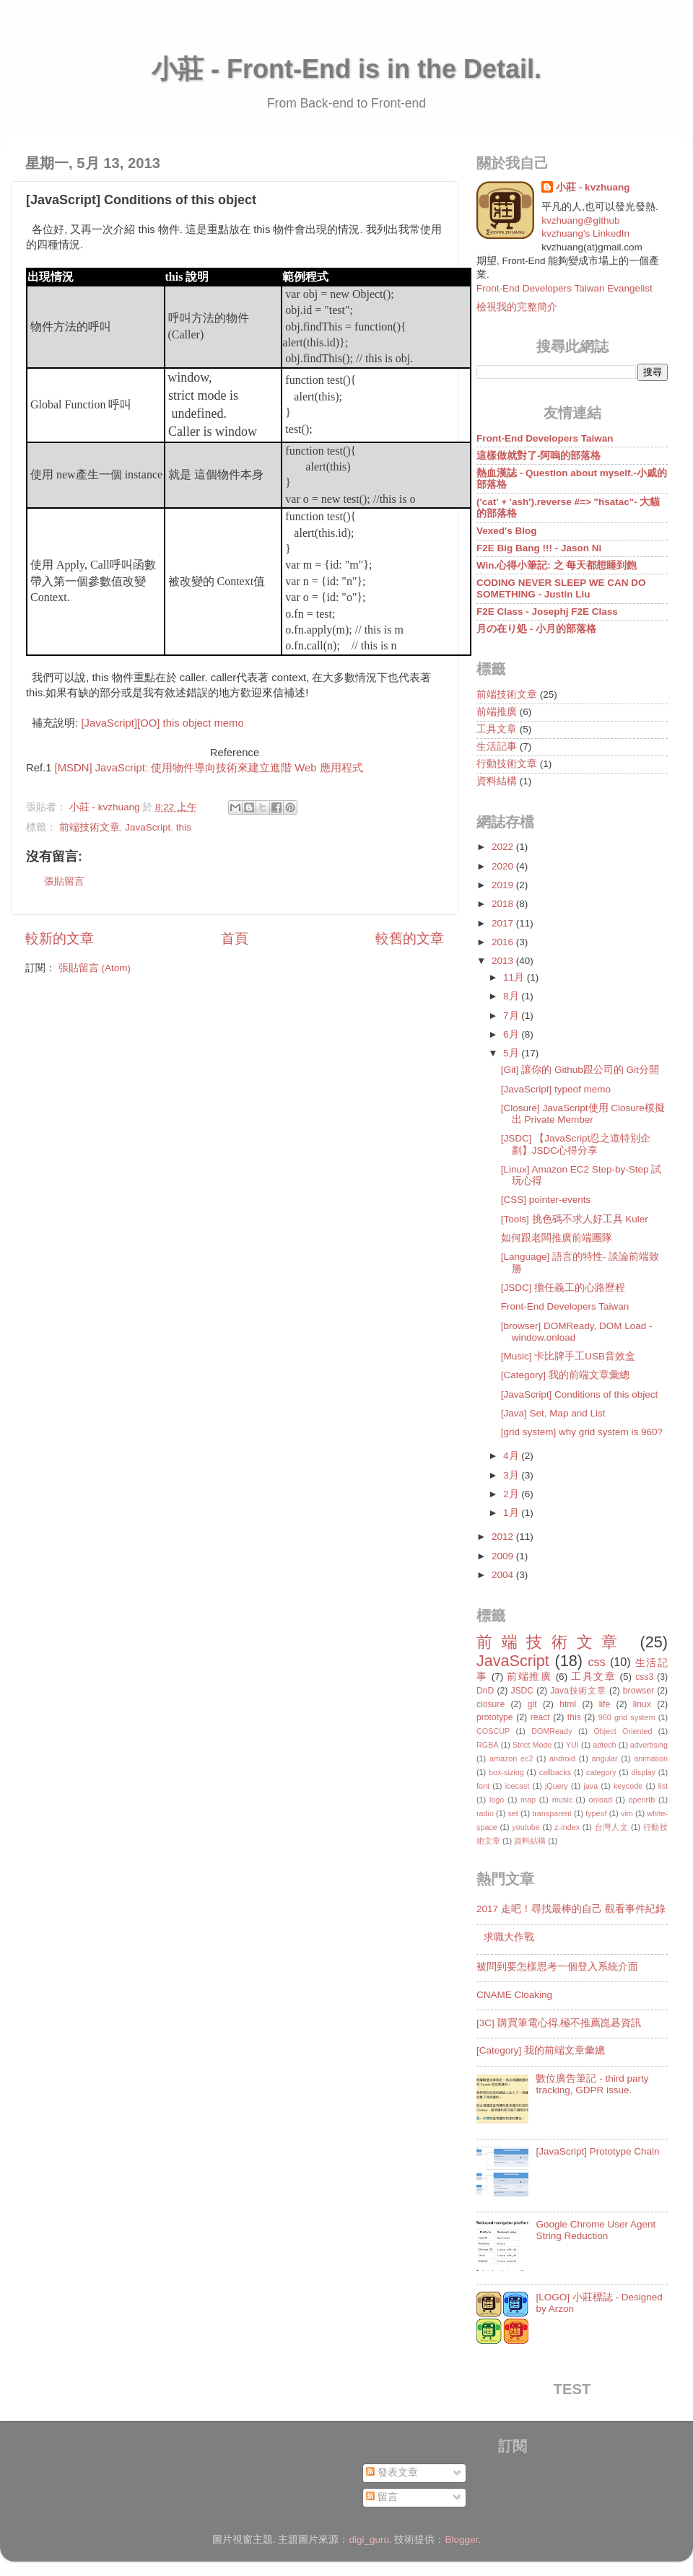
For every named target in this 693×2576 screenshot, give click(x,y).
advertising (649, 1744)
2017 (504, 923)
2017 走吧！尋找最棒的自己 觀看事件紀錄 (571, 1908)
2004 (504, 1574)
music (562, 1799)
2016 (504, 942)
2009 (504, 1556)
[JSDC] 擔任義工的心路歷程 (563, 1287)
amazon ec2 (511, 1758)
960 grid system (626, 1717)
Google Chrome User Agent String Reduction (595, 2230)
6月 (512, 1034)
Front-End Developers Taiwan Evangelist (564, 288)
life (605, 1704)
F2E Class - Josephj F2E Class (547, 611)
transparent (552, 1813)
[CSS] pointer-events (546, 1199)
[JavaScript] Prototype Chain (597, 2151)
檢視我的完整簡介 (516, 307)
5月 (512, 1053)
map (528, 1799)
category (601, 1772)
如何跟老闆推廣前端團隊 (556, 1237)
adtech (604, 1744)
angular (605, 1758)
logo (496, 1799)
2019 (504, 885)
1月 (512, 1512)
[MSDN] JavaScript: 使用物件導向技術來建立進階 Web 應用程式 (209, 768)
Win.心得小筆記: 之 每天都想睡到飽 (556, 565)
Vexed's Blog (506, 530)
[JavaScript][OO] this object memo (163, 723)
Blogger (462, 2539)
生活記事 (496, 746)
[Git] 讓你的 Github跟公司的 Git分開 (580, 1069)
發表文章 (392, 2472)
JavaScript (147, 827)
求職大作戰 (509, 1937)
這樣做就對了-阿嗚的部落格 (538, 455)
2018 (504, 903)
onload (599, 1799)
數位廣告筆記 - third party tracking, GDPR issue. (592, 2084)
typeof (595, 1813)
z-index (567, 1827)
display (643, 1772)
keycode (628, 1786)
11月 (515, 977)
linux (642, 1704)
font (482, 1786)
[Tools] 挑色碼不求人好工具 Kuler (574, 1219)
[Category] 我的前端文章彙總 (565, 1375)
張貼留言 (64, 881)
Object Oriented (622, 1731)
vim (627, 1813)
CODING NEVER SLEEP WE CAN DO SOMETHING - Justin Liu (561, 588)
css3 (644, 1677)
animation (651, 1758)
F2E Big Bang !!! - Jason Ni (538, 548)
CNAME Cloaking (514, 1994)
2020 (504, 866)
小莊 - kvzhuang (592, 187)
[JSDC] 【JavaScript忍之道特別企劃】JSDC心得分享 (576, 1144)
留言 (382, 2497)
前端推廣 (496, 711)
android (562, 1758)
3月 (512, 1475)
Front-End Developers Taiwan (545, 438)
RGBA (487, 1744)
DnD (485, 1691)
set (512, 1813)
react (540, 1717)
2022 (504, 846)
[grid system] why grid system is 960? (582, 1432)
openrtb (642, 1799)
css (596, 1661)
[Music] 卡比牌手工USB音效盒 (568, 1356)
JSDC (521, 1691)
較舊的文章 (409, 938)
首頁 (234, 938)
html (567, 1704)
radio (485, 1813)
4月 (512, 1455)
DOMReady (551, 1731)
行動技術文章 (506, 763)
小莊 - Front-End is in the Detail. (346, 69)
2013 (504, 960)
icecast (517, 1786)
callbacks (555, 1772)
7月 (512, 1015)
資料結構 (496, 781)
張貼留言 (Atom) (94, 968)
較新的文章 (59, 938)
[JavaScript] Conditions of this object (579, 1394)
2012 (504, 1536)
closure (490, 1704)
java (590, 1786)
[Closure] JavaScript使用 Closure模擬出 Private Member (583, 1114)
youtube (525, 1827)
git (532, 1704)
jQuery (556, 1786)
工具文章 (496, 729)
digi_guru (369, 2539)
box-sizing (506, 1772)
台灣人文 (612, 1827)
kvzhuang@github (580, 220)
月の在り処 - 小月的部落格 (536, 628)
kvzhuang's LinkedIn (585, 233)
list (663, 1786)
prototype (494, 1717)
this (183, 827)
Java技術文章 (578, 1691)
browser (638, 1691)
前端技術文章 (89, 827)
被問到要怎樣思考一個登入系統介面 (557, 1966)
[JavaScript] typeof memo (556, 1089)
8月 (512, 996)
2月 (512, 1494)
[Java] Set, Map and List (553, 1413)
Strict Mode (532, 1744)
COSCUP (493, 1731)
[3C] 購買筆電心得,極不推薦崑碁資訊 (558, 2023)
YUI (572, 1744)
